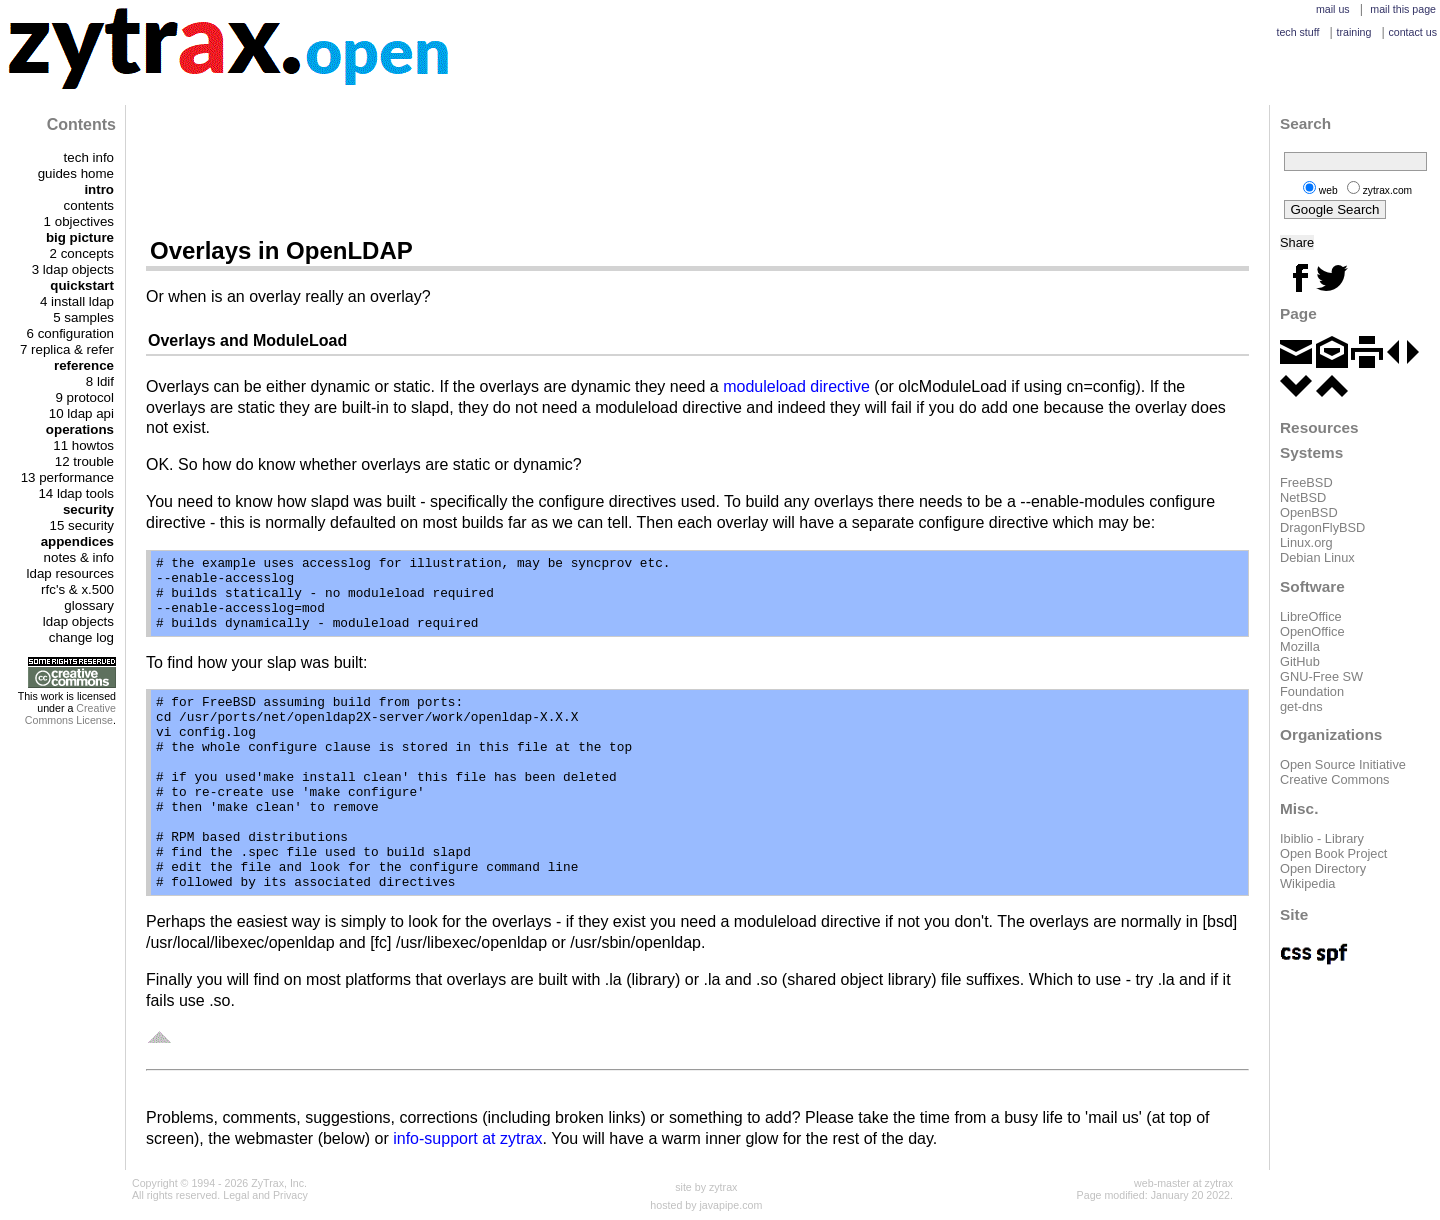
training (1353, 32)
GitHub (1300, 661)
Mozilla (1300, 646)
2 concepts (82, 253)
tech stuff (1297, 32)
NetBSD (1303, 497)
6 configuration (70, 333)
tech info (89, 157)
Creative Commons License (70, 714)
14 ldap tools (76, 493)
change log (81, 637)
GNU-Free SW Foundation (1321, 684)
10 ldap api (81, 413)
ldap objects (78, 621)
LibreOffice (1311, 616)
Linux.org (1306, 542)
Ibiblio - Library (1322, 838)
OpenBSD (1309, 512)
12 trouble (84, 461)
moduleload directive (796, 386)
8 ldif (100, 381)
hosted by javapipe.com (706, 1205)
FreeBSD (1306, 482)
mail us (1333, 9)
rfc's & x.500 (77, 589)
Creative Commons (1335, 779)
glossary (89, 605)
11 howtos (83, 445)
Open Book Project (1333, 853)
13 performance (67, 477)
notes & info (79, 557)
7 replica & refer (67, 349)
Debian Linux (1317, 557)
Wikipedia (1307, 883)
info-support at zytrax (467, 1138)
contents (89, 205)
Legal (236, 1195)
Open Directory (1323, 868)
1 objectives (79, 221)
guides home (76, 173)
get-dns (1301, 706)
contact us (1412, 32)
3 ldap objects (73, 269)
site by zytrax (706, 1187)
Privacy (290, 1195)
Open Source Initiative (1343, 764)
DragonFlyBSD (1322, 527)
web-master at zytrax (1183, 1183)
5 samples (83, 317)
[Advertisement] (698, 170)
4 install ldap (77, 301)
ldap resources (70, 573)
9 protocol (84, 397)
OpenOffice (1312, 631)
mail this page (1403, 9)
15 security (82, 525)
